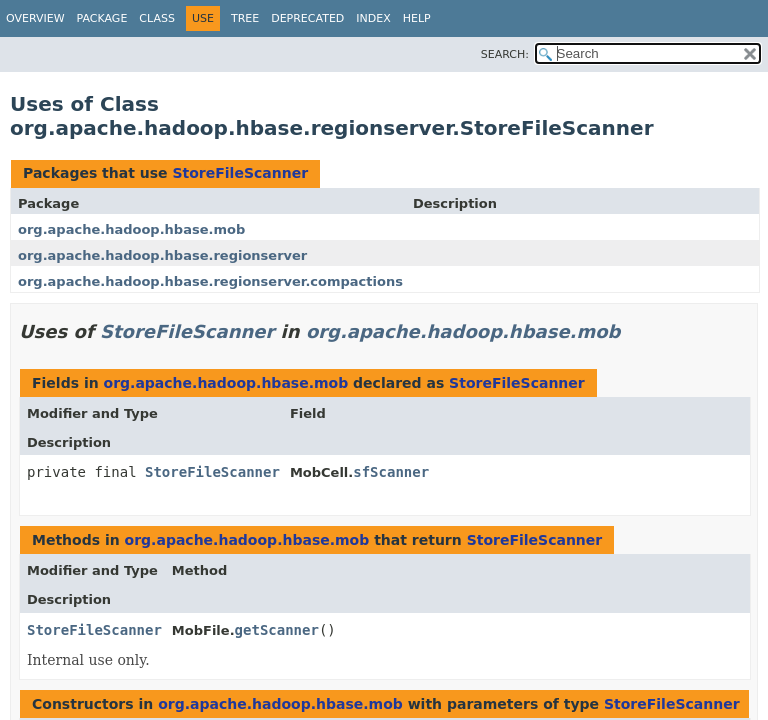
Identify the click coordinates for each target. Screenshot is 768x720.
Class (157, 18)
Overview (35, 18)
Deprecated (307, 18)
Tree (245, 18)
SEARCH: (505, 54)
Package (102, 18)
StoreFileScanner (240, 173)
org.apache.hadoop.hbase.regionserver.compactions (210, 281)
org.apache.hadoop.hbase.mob (131, 229)
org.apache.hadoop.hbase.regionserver (162, 255)
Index (373, 18)
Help (417, 18)
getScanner (277, 630)
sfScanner (391, 472)
